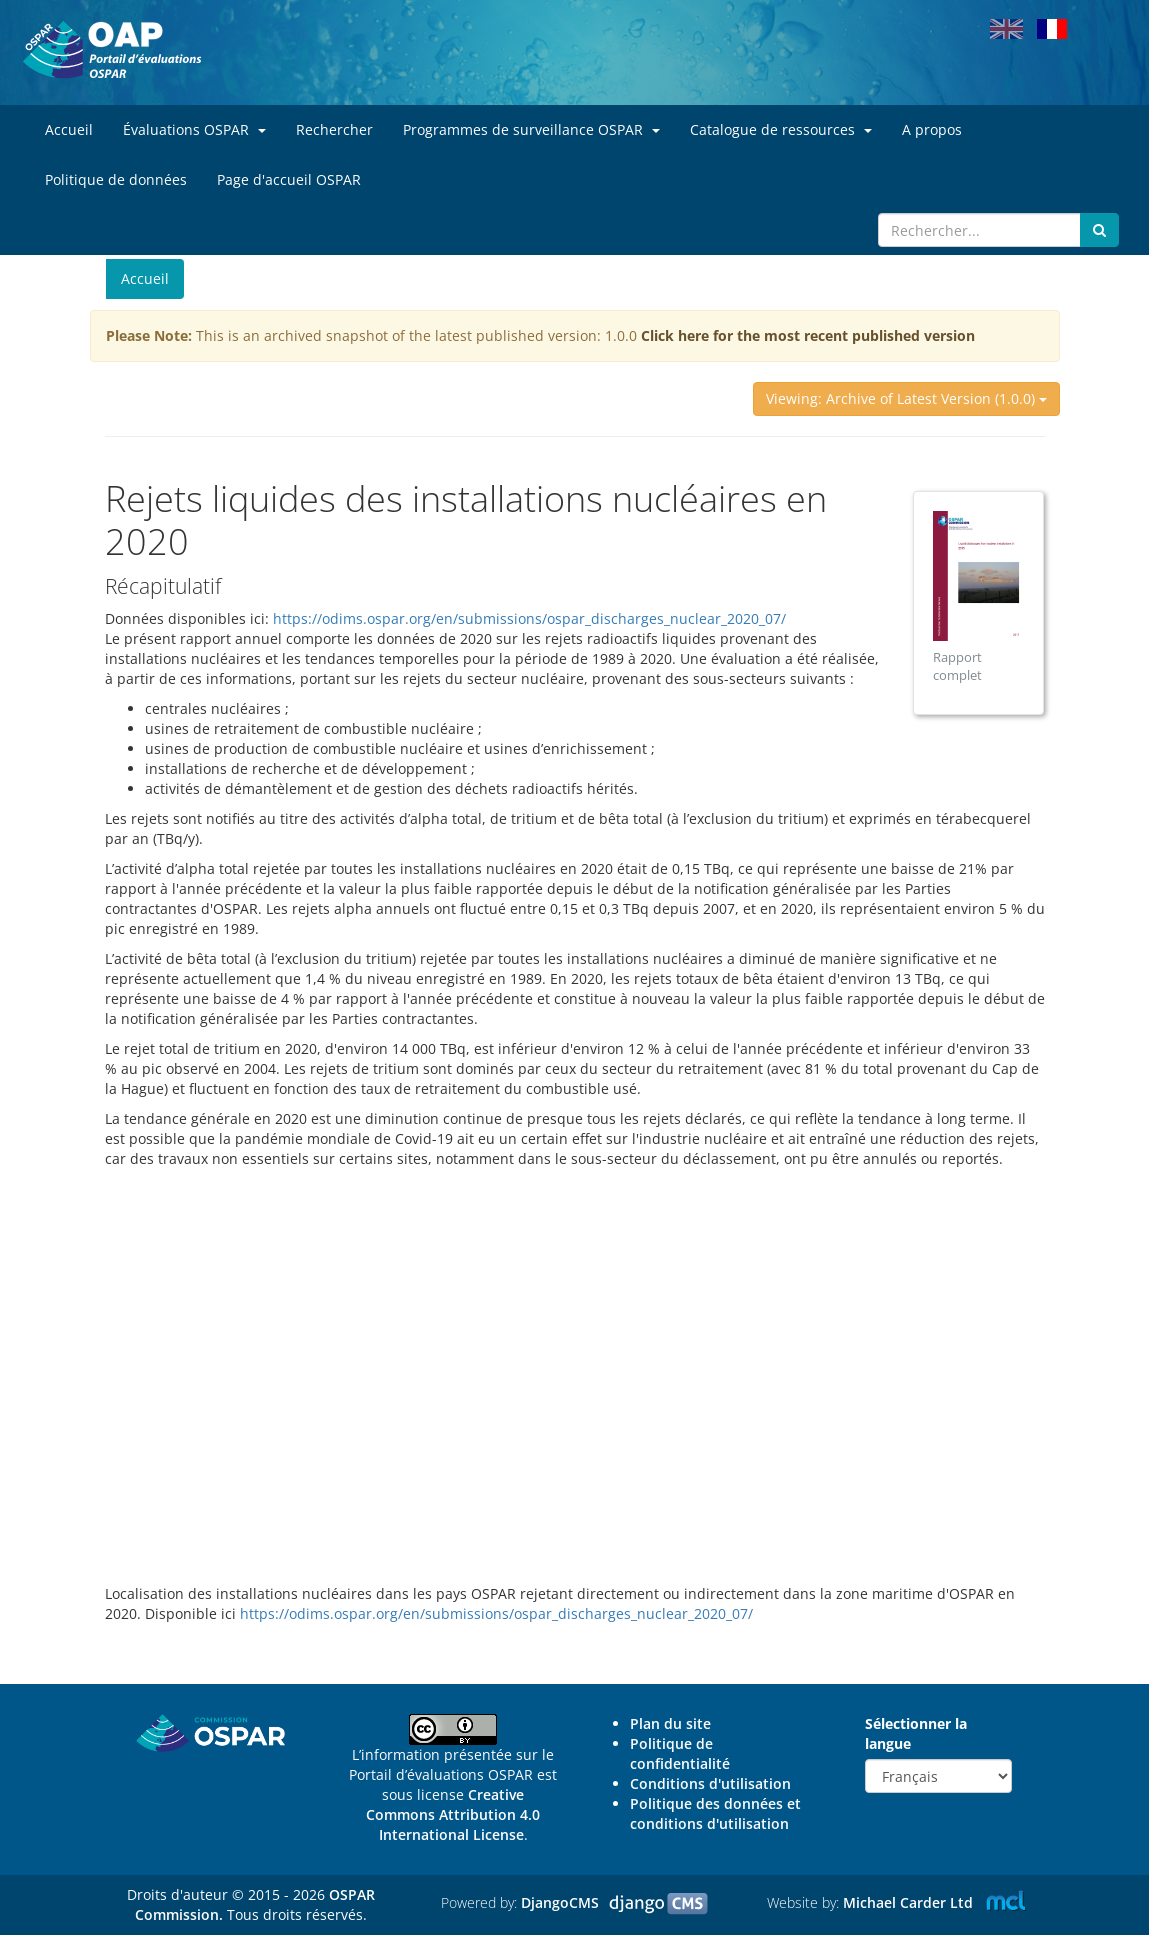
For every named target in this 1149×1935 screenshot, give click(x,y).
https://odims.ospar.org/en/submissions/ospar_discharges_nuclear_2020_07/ (529, 618)
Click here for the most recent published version (808, 335)
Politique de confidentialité (680, 1753)
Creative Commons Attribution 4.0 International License (453, 1814)
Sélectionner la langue (916, 1733)
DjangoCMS (560, 1902)
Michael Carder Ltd (908, 1902)
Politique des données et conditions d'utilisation (715, 1813)
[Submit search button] (1099, 230)
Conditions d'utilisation (710, 1783)
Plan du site (670, 1723)
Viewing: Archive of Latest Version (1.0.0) (906, 398)
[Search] (979, 230)
